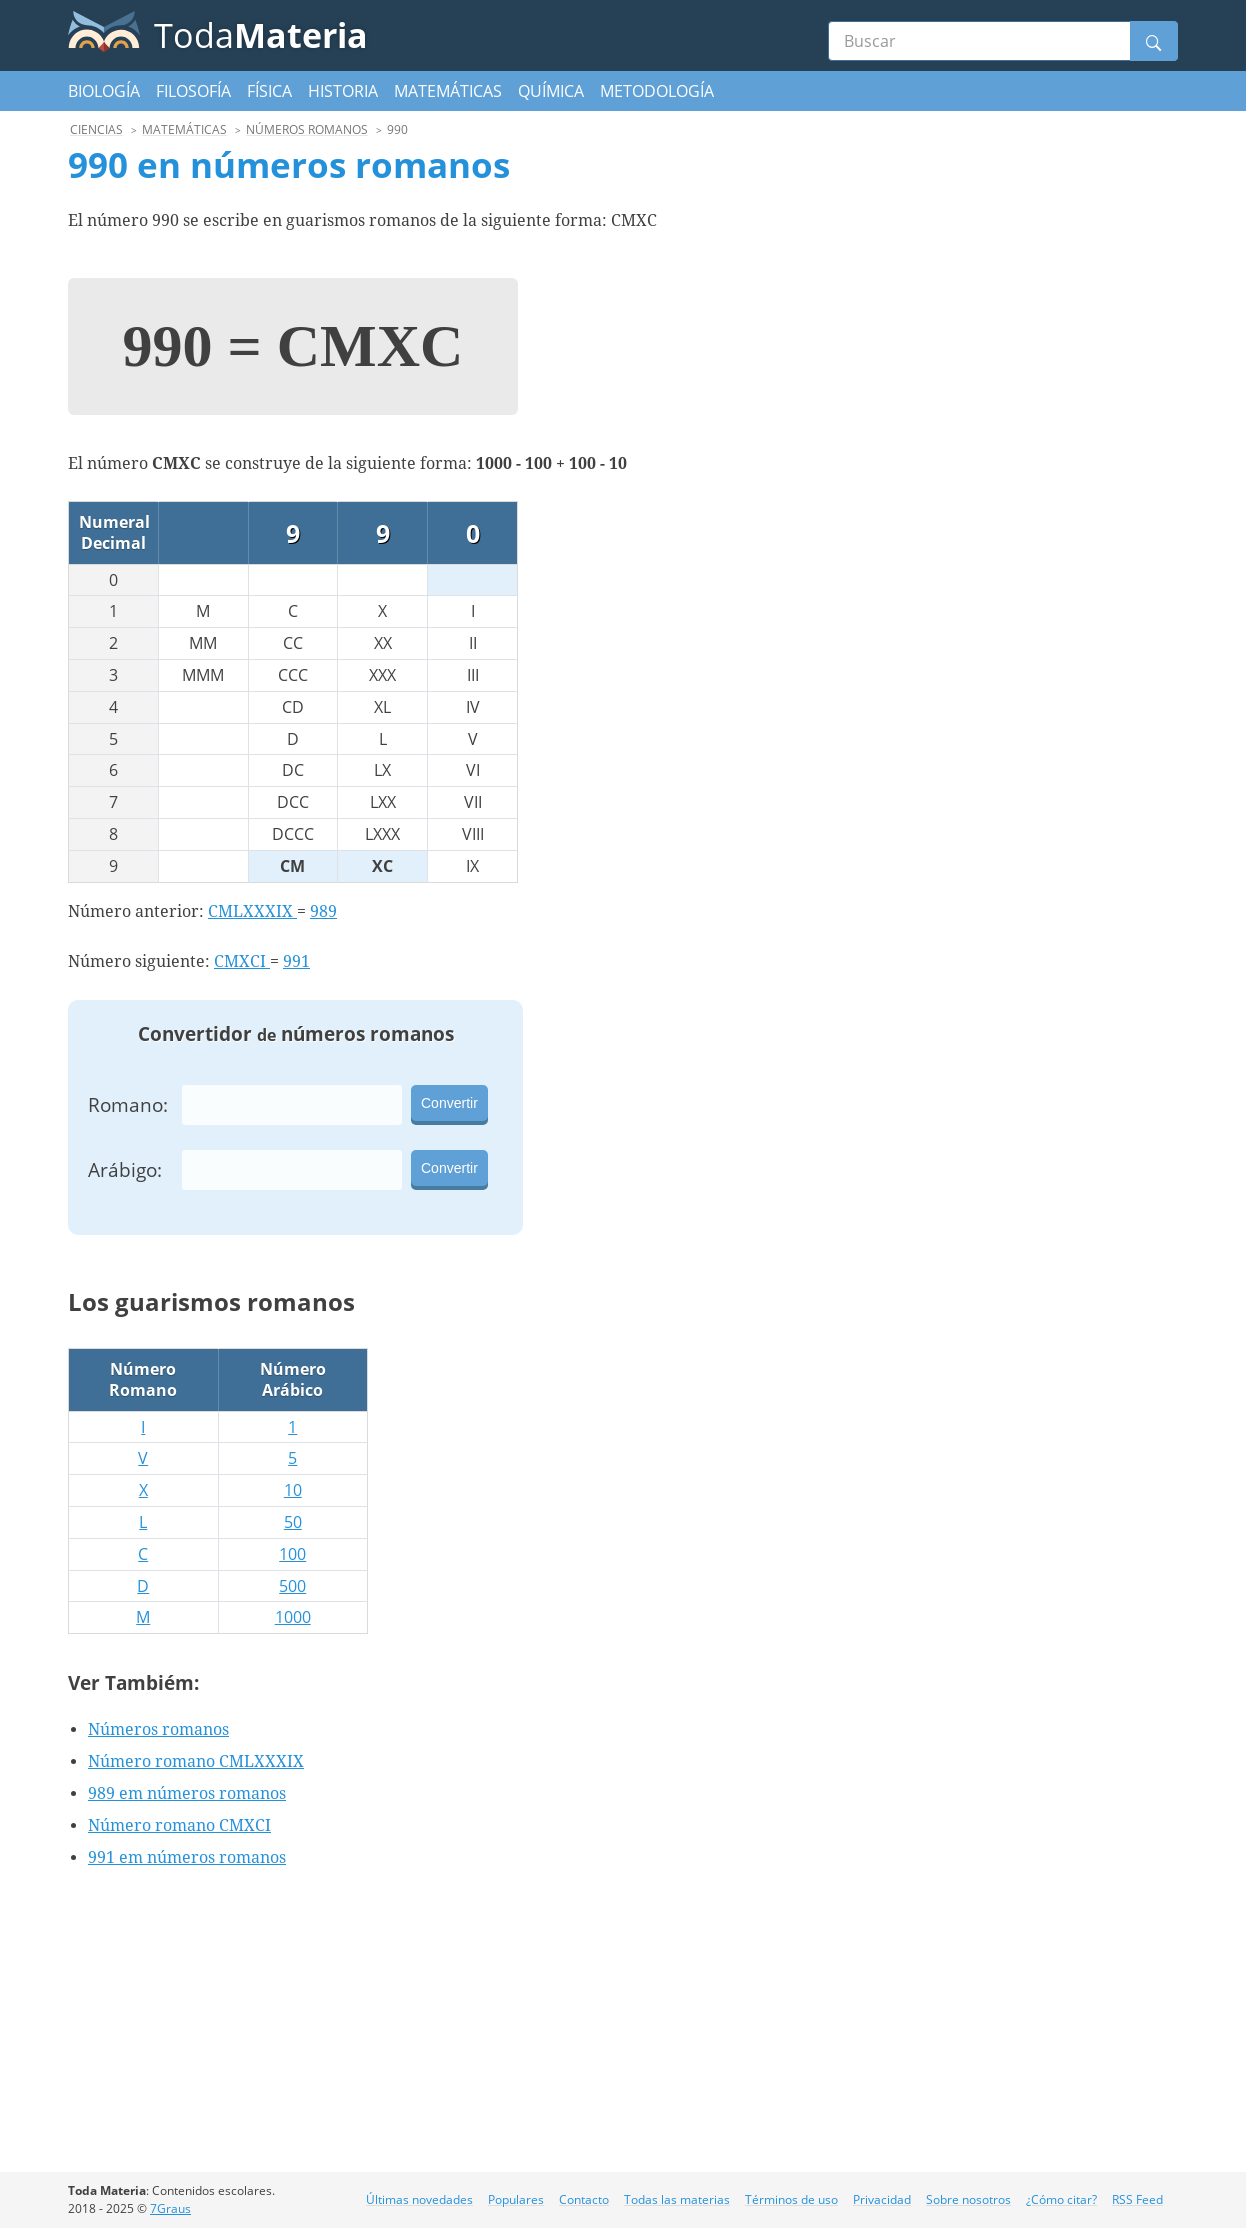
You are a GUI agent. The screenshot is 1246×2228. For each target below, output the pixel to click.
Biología (104, 91)
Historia (343, 91)
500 (292, 1586)
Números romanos (158, 1729)
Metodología (657, 91)
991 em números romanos (187, 1857)
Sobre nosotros (968, 2199)
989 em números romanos (187, 1793)
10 (293, 1490)
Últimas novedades (419, 2199)
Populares (516, 2199)
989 (323, 911)
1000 (293, 1617)
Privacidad (882, 2199)
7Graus (170, 2208)
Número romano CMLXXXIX (196, 1761)
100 (292, 1554)
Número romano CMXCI (179, 1825)
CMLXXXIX (252, 911)
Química (551, 91)
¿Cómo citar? (1061, 2199)
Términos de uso (791, 2199)
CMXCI (242, 961)
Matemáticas (448, 91)
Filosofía (193, 91)
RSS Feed (1137, 2199)
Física (269, 91)
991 (296, 961)
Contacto (584, 2199)
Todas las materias (677, 2199)
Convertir (449, 1103)
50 (293, 1522)
